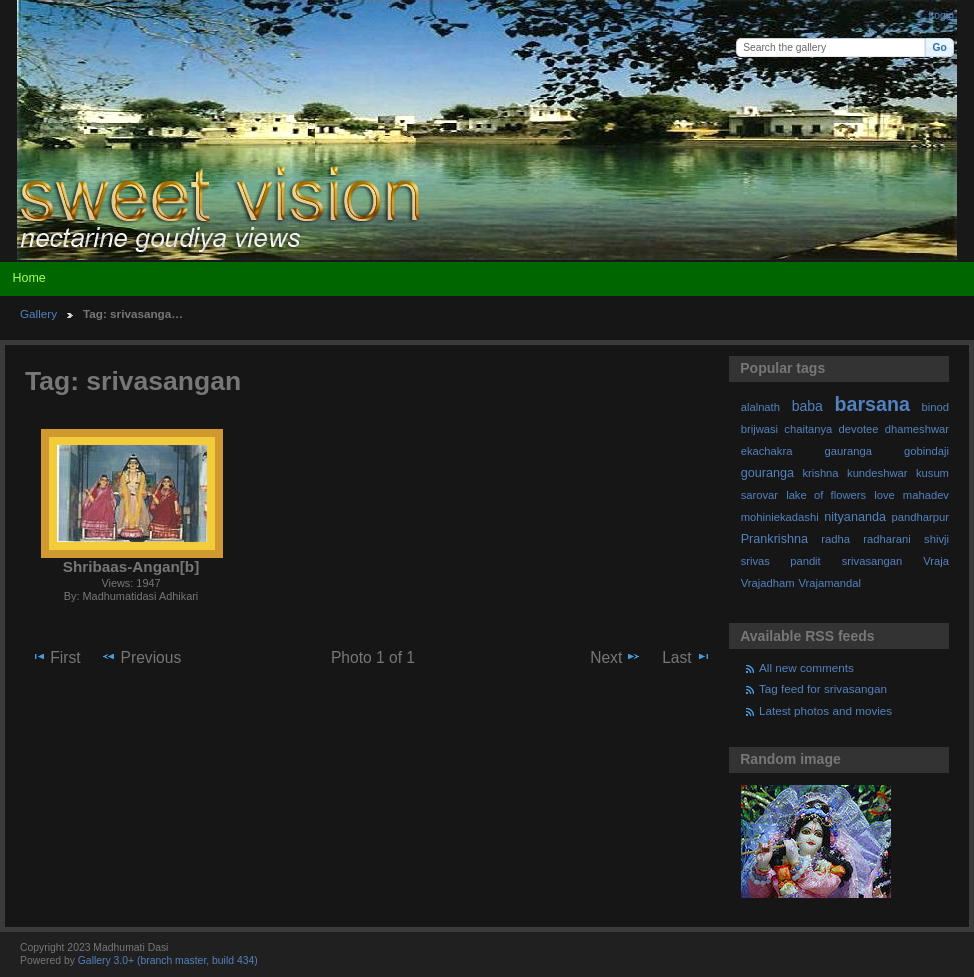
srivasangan (872, 561)
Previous (141, 657)
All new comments (806, 667)
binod (935, 407)
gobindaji (926, 451)
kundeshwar (877, 473)
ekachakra (767, 451)
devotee (859, 429)
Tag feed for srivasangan (823, 688)
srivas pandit (781, 561)
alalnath (760, 407)
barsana (872, 404)
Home (28, 278)
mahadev (926, 495)
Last (686, 657)
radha (835, 539)
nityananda (855, 517)
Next (615, 657)
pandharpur (920, 517)
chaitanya (808, 429)
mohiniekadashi (780, 517)
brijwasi (759, 429)
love (884, 495)
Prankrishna (774, 539)
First (55, 657)
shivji (936, 539)
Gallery (38, 313)
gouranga (767, 473)
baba (807, 406)
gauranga (848, 451)
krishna (820, 473)
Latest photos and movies (825, 710)
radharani (886, 539)
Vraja (936, 561)
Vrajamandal (829, 583)
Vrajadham (768, 583)
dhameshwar (917, 429)
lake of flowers (826, 495)
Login (941, 15)
